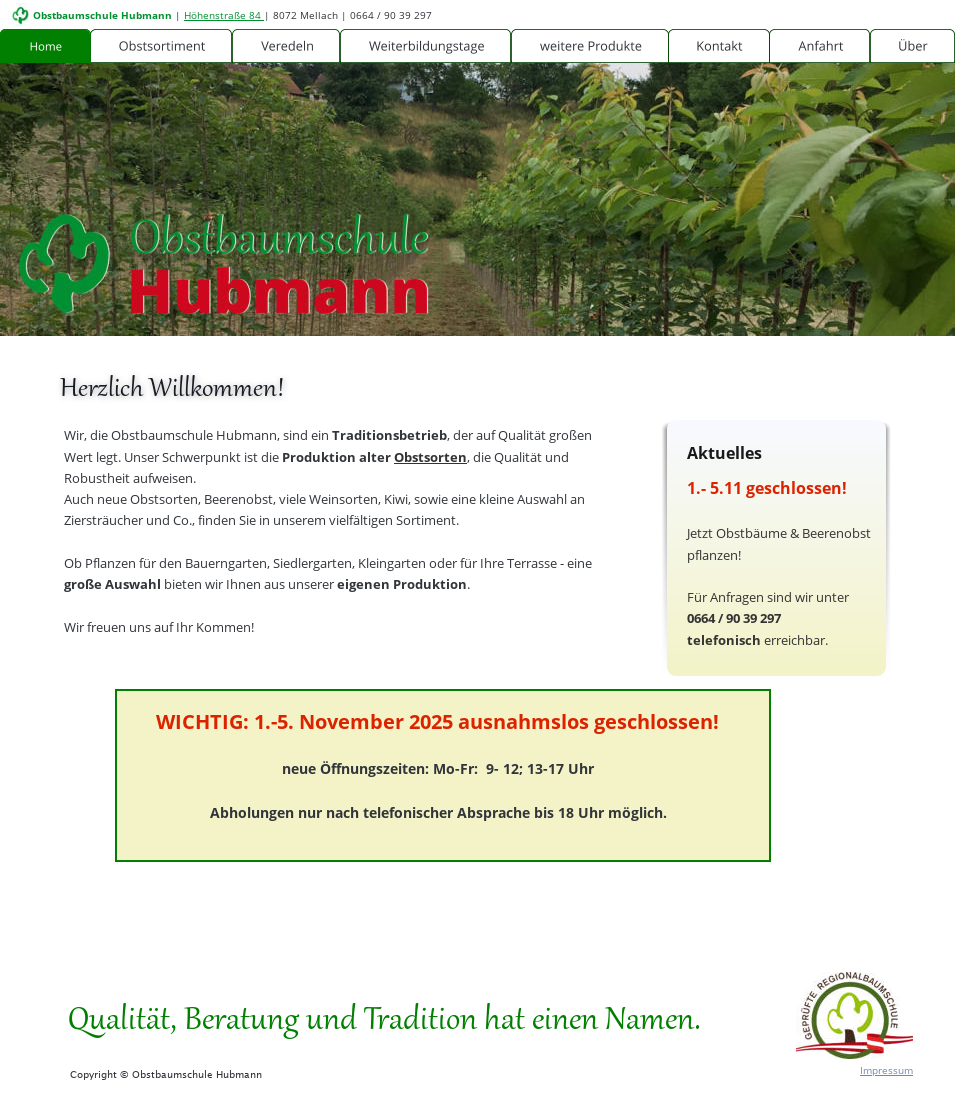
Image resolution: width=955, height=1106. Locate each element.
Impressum (886, 1070)
